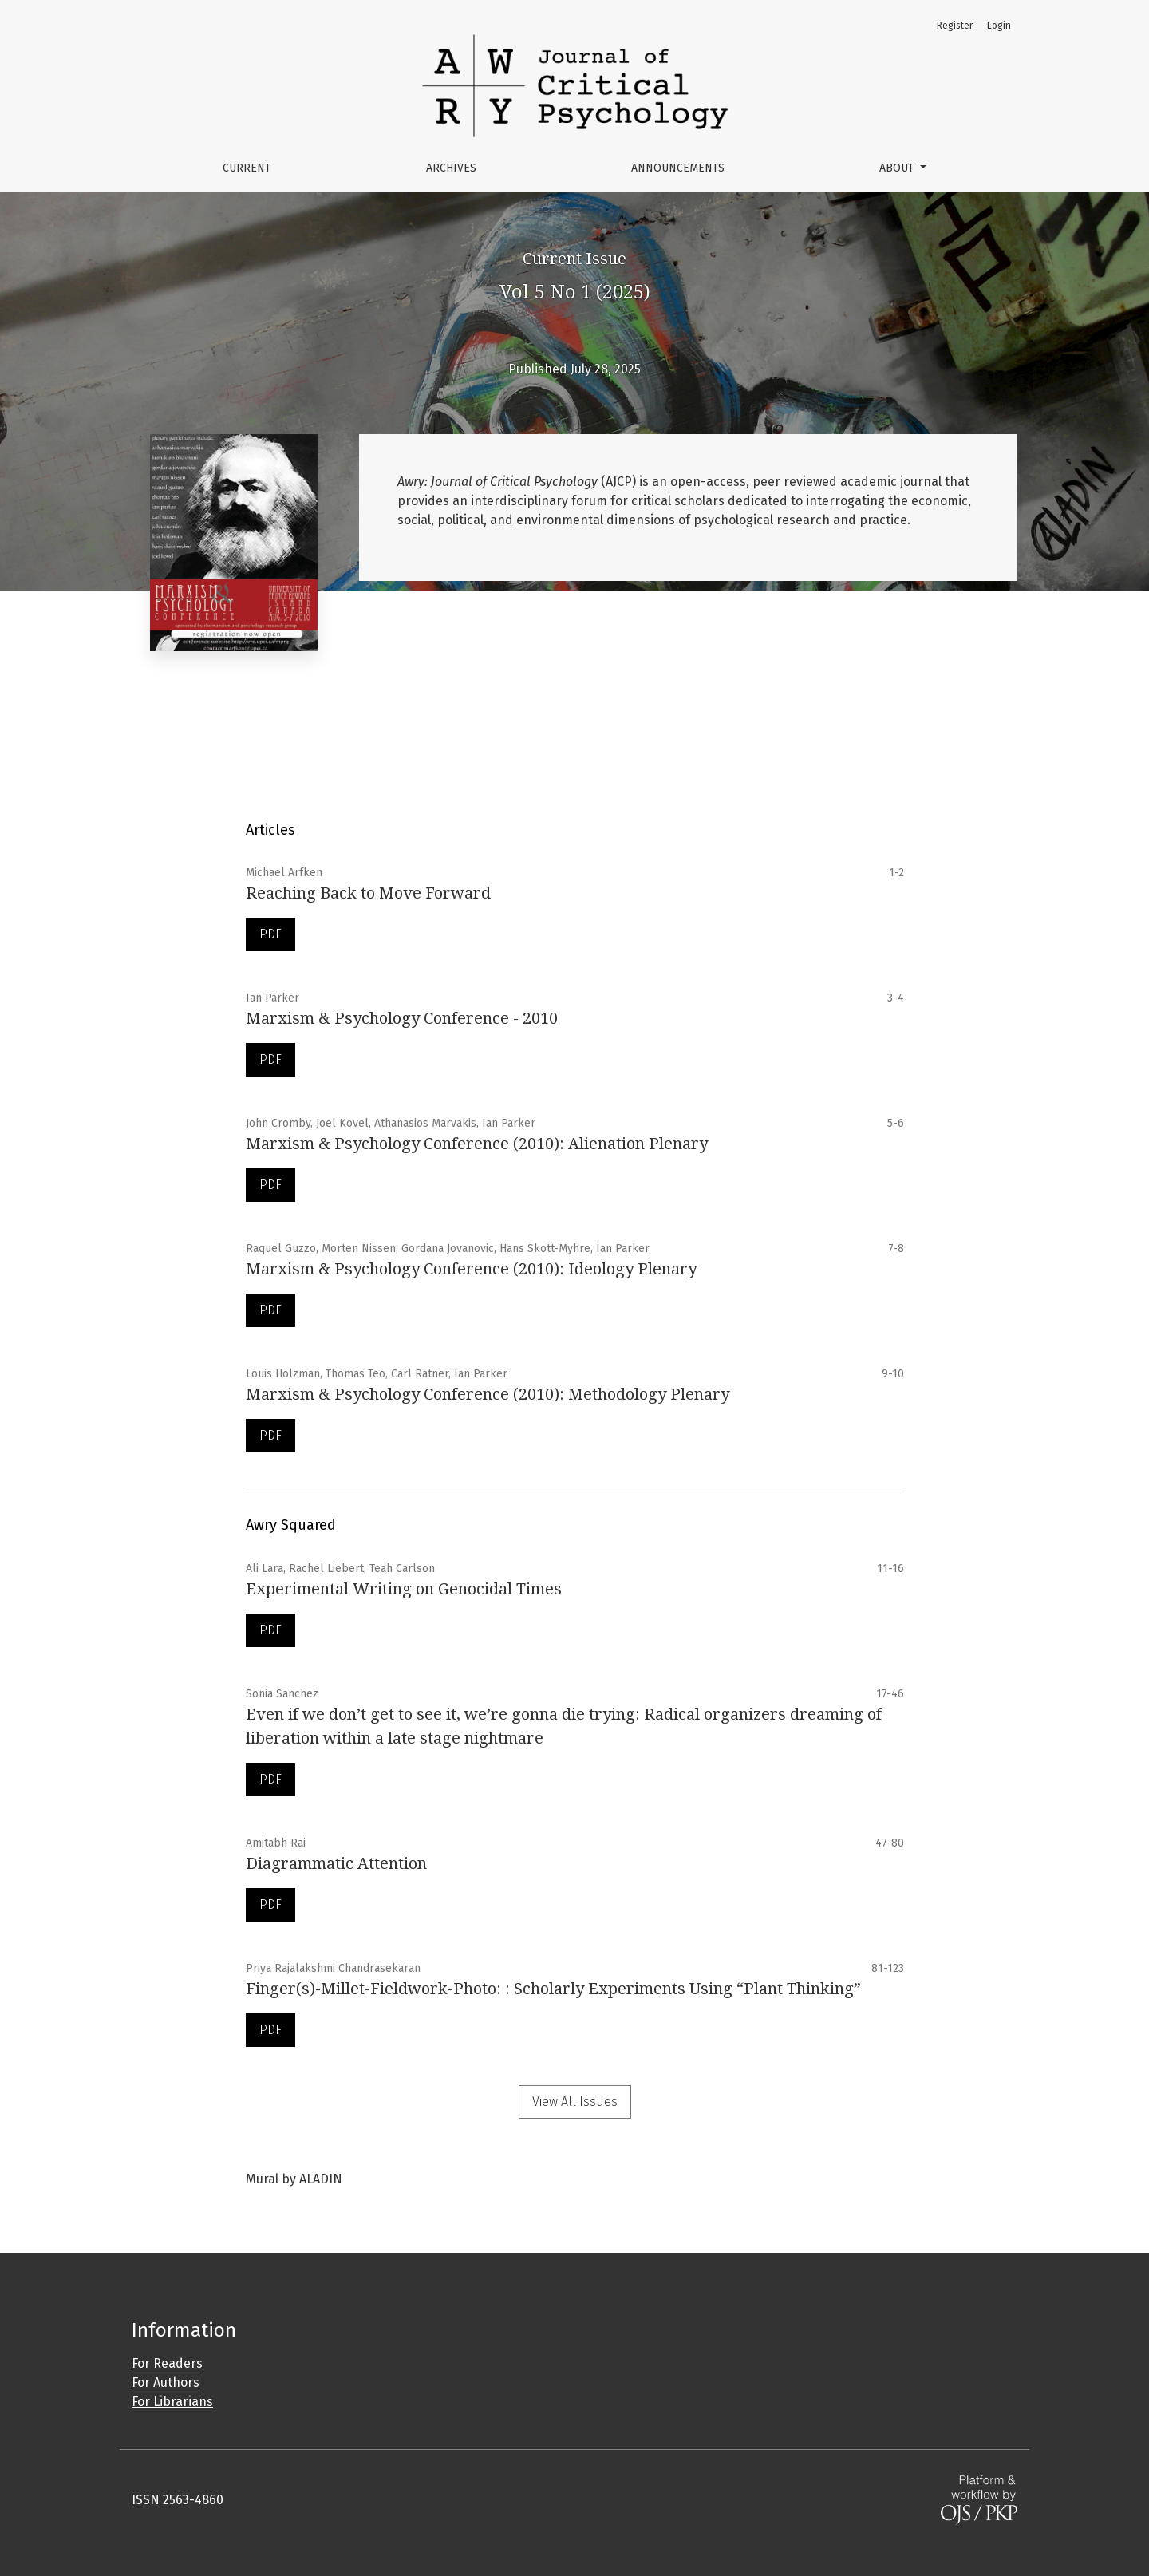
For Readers (167, 2363)
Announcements (678, 168)
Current (246, 168)
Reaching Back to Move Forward (368, 893)
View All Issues (575, 2101)
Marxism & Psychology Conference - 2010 (402, 1018)
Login (999, 25)
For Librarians (172, 2401)
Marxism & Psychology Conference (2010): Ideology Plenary (471, 1268)
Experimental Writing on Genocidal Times (404, 1588)
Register (955, 25)
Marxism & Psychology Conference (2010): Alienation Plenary (477, 1143)
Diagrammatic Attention (336, 1863)
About (898, 168)
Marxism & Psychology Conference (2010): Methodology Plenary (487, 1394)
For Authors (165, 2382)
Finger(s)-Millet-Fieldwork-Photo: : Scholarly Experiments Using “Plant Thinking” (553, 1988)
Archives (451, 168)
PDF (270, 934)
